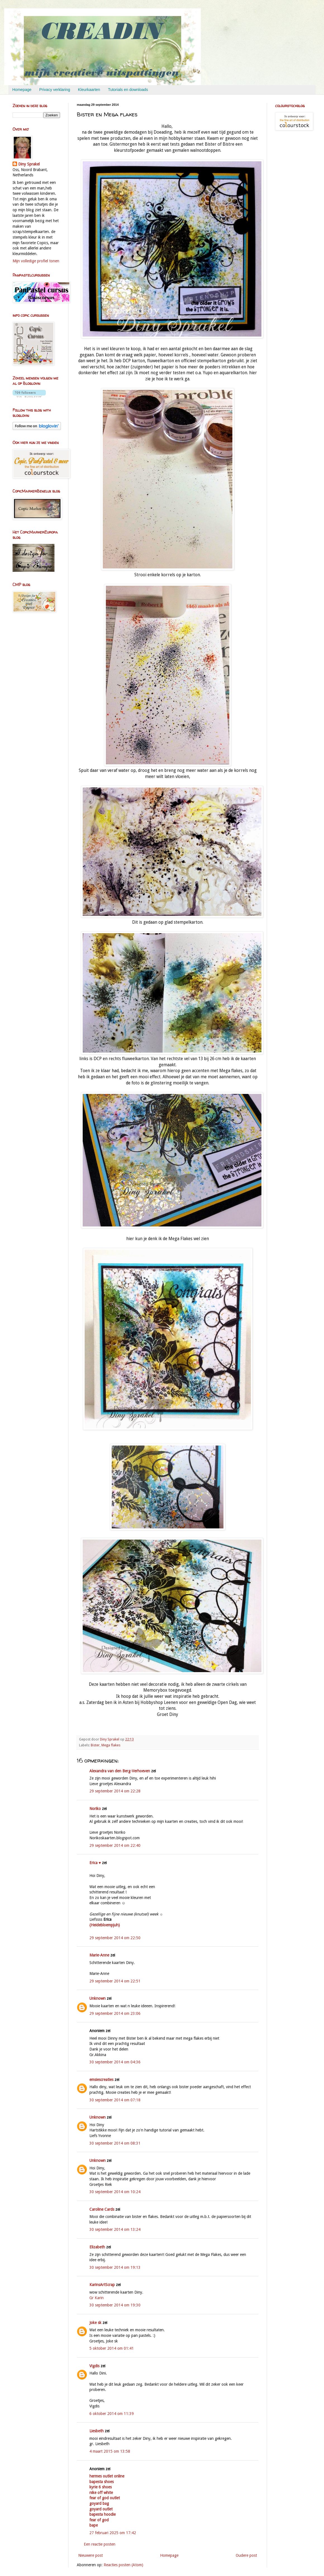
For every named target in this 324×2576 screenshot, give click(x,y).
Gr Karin (96, 2298)
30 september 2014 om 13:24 (114, 2229)
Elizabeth (97, 2247)
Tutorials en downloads (128, 89)
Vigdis (94, 2366)
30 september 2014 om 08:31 (114, 2143)
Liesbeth (96, 2431)
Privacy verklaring (54, 89)
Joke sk (95, 2322)
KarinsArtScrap (102, 2284)
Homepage (22, 89)
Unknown (97, 1998)
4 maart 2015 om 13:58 (109, 2451)
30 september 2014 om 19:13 (114, 2267)
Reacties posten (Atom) (123, 2565)
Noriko (95, 1808)
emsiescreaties (101, 2079)
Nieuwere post (90, 2555)
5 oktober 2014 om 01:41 (111, 2348)
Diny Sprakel (29, 164)
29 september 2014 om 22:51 (114, 1981)
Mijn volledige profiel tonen (36, 261)
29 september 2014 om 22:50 (114, 1938)
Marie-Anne (99, 1955)
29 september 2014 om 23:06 (114, 2013)
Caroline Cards (101, 2209)
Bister (95, 1745)
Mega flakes (110, 1745)
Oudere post (246, 2555)
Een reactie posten (99, 2544)
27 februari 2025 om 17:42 (112, 2533)
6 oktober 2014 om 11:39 (111, 2413)
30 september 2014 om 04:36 (114, 2062)
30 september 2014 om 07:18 (114, 2100)
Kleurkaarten (89, 89)
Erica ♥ (95, 1862)
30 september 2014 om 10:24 (114, 2192)
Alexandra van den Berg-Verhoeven (119, 1771)
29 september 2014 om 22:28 (114, 1791)
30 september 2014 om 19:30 (114, 2305)
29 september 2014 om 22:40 (114, 1845)
